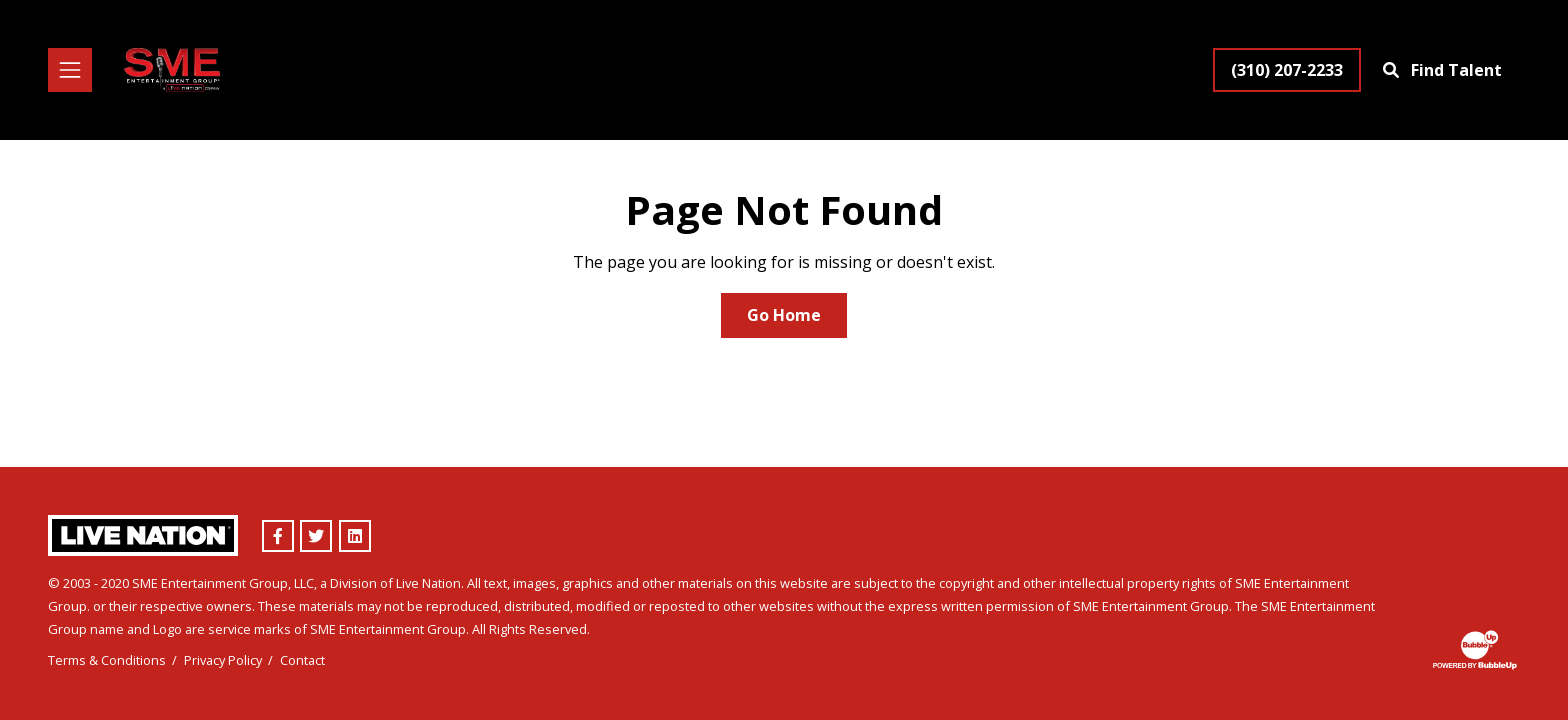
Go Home (784, 315)
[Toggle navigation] (70, 70)
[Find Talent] (1444, 70)
